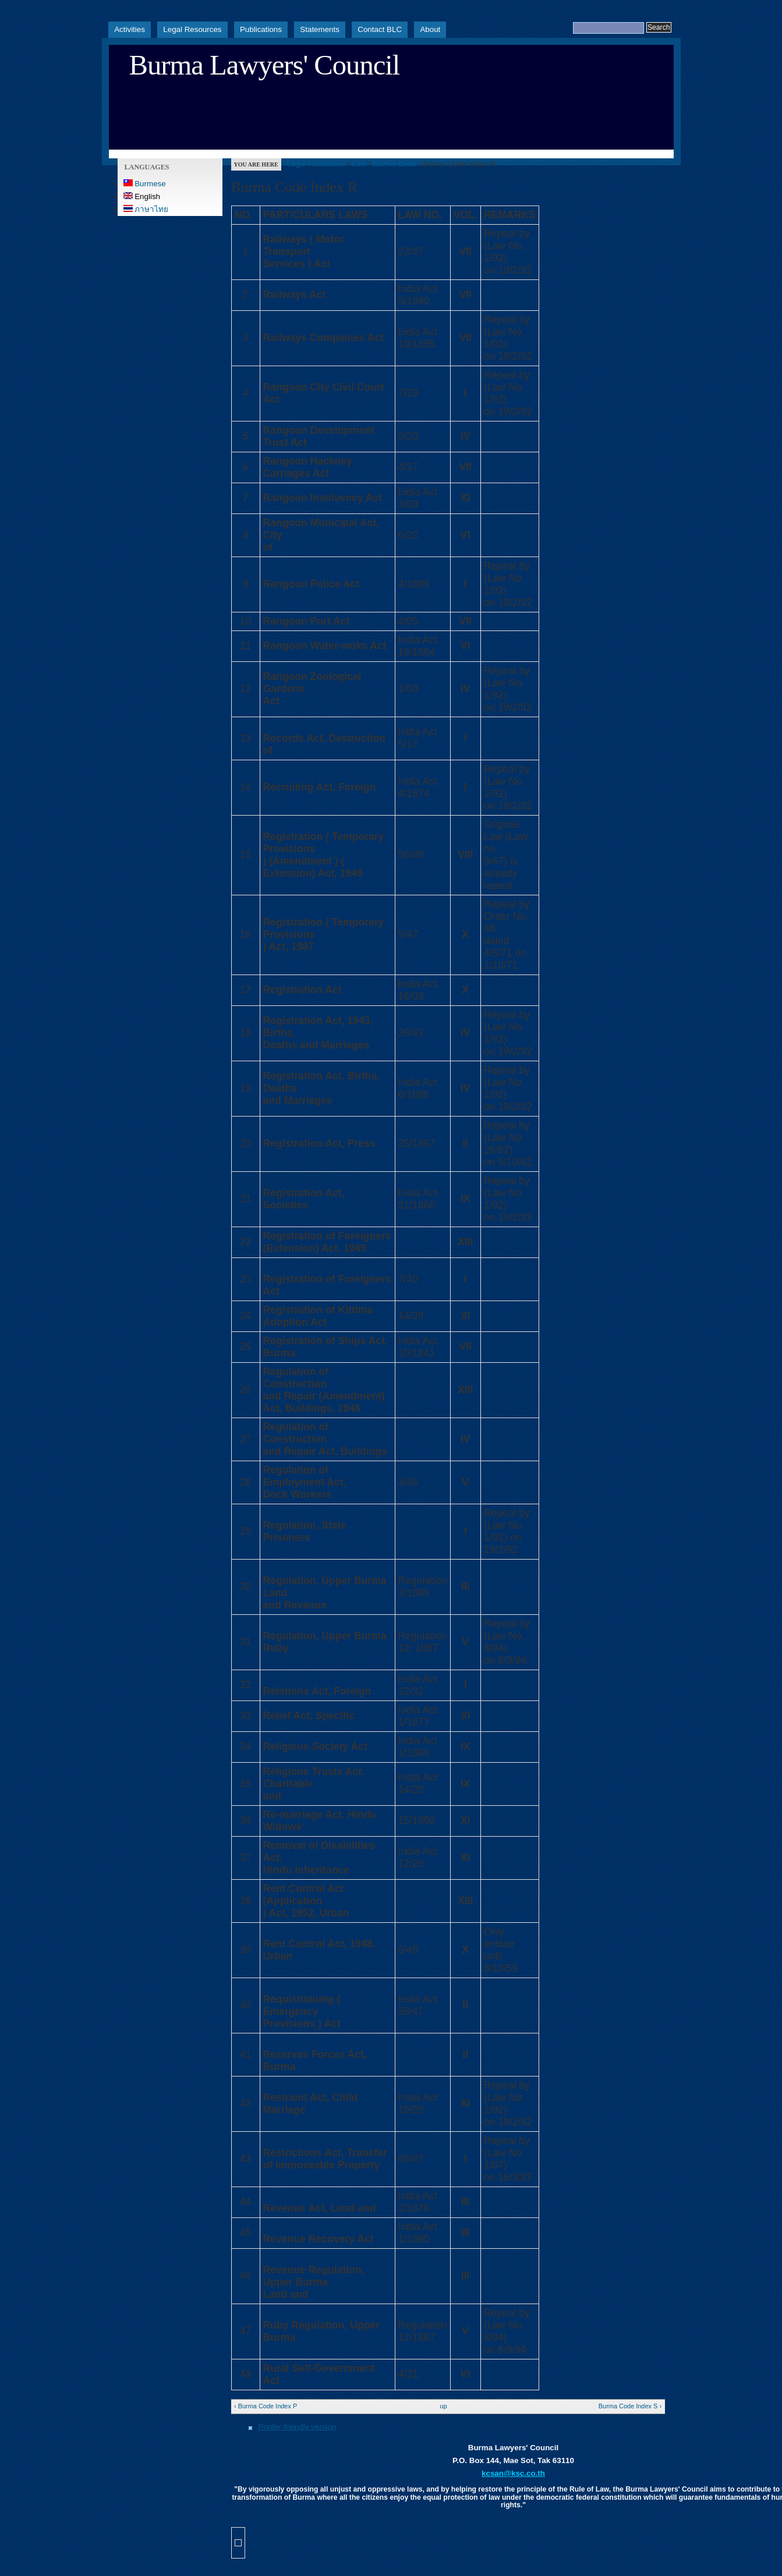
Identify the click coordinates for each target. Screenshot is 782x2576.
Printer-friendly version (298, 2426)
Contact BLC (380, 29)
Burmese (144, 183)
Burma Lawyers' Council (264, 65)
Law (359, 164)
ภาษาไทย (146, 209)
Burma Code (394, 164)
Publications (261, 29)
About (430, 29)
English (142, 196)
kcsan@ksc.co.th (513, 2473)
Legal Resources (192, 29)
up (443, 2406)
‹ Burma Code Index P (265, 2406)
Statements (319, 29)
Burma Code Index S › (630, 2406)
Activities (129, 29)
